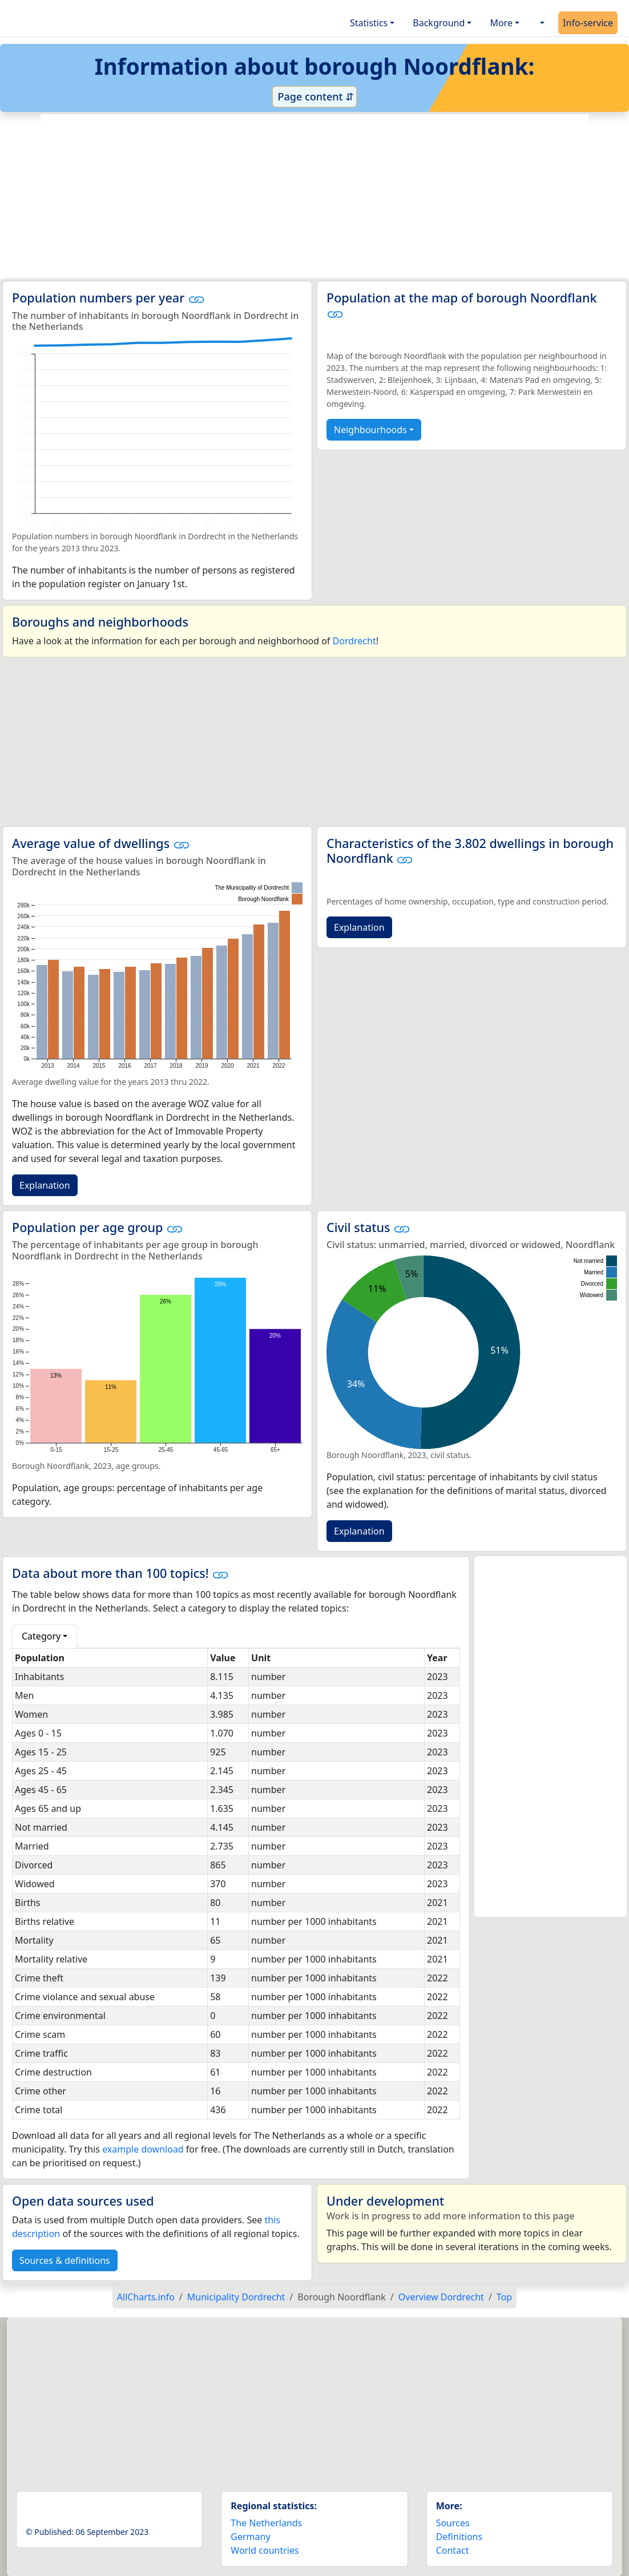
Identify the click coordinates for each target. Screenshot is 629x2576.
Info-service (588, 23)
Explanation (44, 1185)
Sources (453, 2523)
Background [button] (439, 23)
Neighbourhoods (370, 429)
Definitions (459, 2536)
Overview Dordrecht (441, 2297)
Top (504, 2297)
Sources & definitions (64, 2260)
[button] (541, 22)
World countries (265, 2550)
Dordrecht (354, 641)
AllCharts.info (146, 2297)
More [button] (501, 23)
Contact (452, 2550)
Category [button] (41, 1636)
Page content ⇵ (314, 96)
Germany (250, 2536)
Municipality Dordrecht (236, 2297)
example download (143, 2149)
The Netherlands (266, 2523)
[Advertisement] (314, 196)
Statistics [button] (369, 23)
